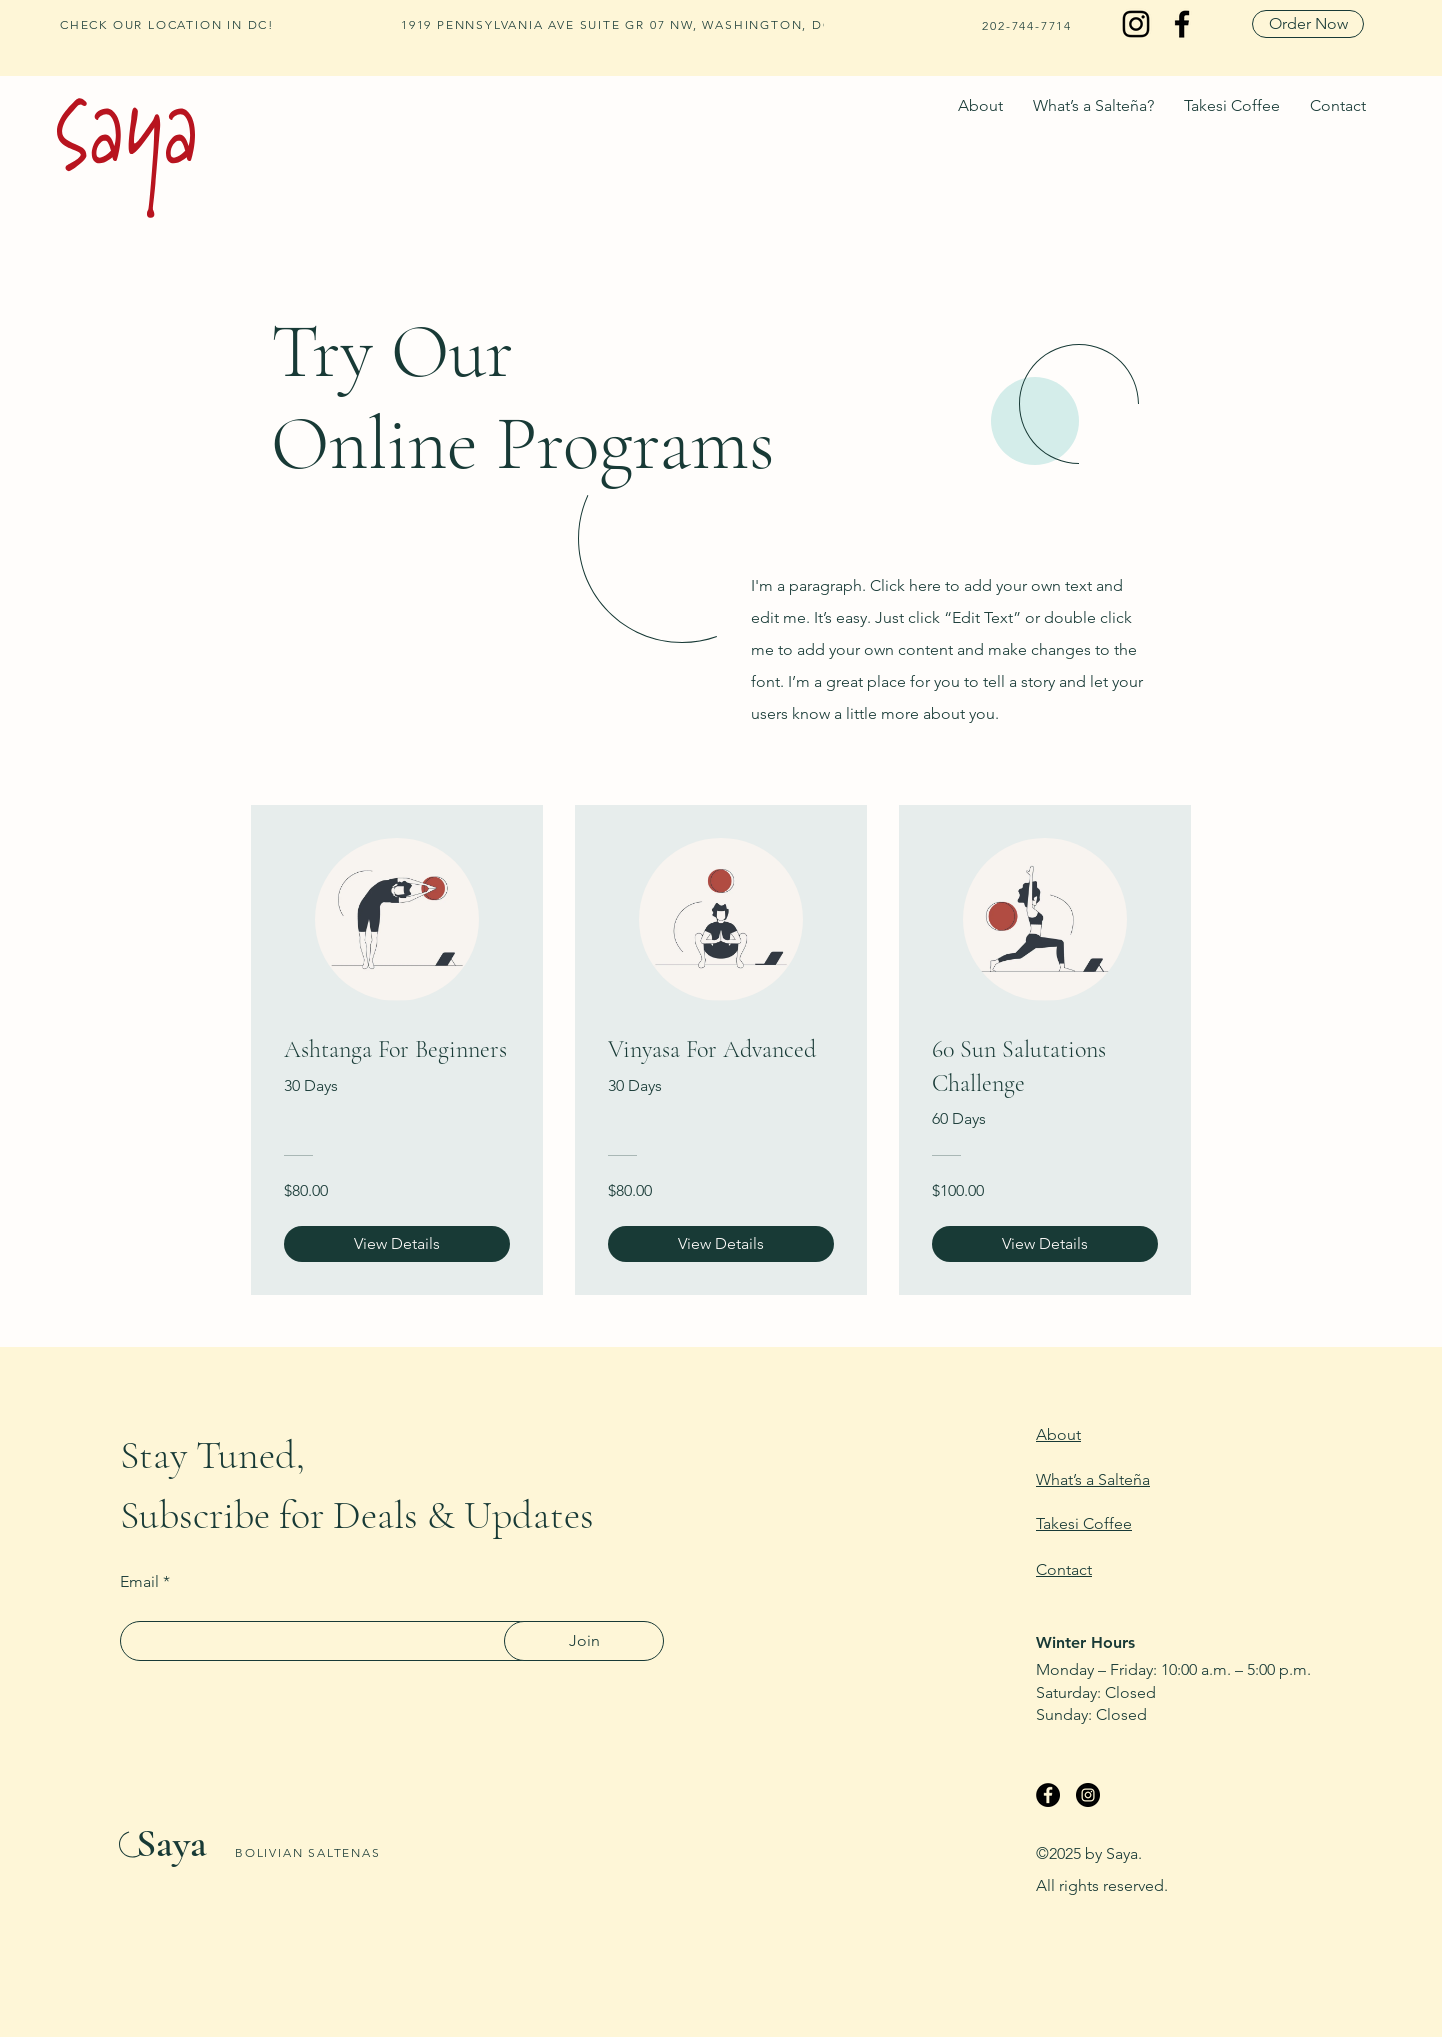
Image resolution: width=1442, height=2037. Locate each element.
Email (139, 1582)
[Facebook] (1182, 24)
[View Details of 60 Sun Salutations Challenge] (1045, 1244)
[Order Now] (1308, 24)
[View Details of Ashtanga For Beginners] (397, 1244)
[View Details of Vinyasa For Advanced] (721, 1244)
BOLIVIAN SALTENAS (308, 1852)
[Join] (584, 1641)
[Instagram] (1136, 24)
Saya (171, 1843)
